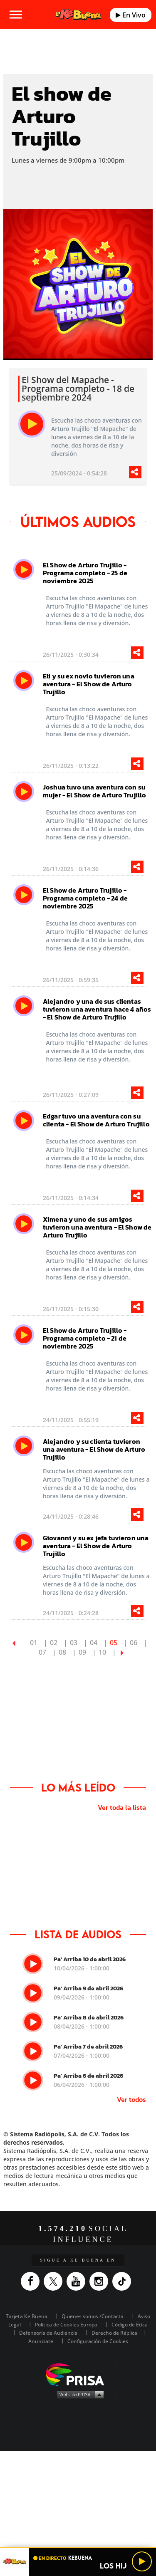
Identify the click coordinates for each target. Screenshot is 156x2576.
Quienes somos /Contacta (93, 2316)
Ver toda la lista (122, 1807)
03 (73, 1642)
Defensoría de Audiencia (48, 2332)
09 (82, 1652)
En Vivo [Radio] (131, 15)
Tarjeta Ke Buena (26, 2316)
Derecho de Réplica (114, 2332)
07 (42, 1652)
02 (53, 1642)
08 (62, 1652)
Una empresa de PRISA (78, 2374)
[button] (78, 2547)
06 (133, 1642)
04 (93, 1642)
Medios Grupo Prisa (78, 2394)
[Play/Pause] (142, 2561)
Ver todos (131, 2099)
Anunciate (40, 2341)
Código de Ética (129, 2324)
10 (102, 1652)
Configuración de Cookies (97, 2341)
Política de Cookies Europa (66, 2324)
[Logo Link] (78, 15)
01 (33, 1642)
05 (113, 1642)
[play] (31, 424)
